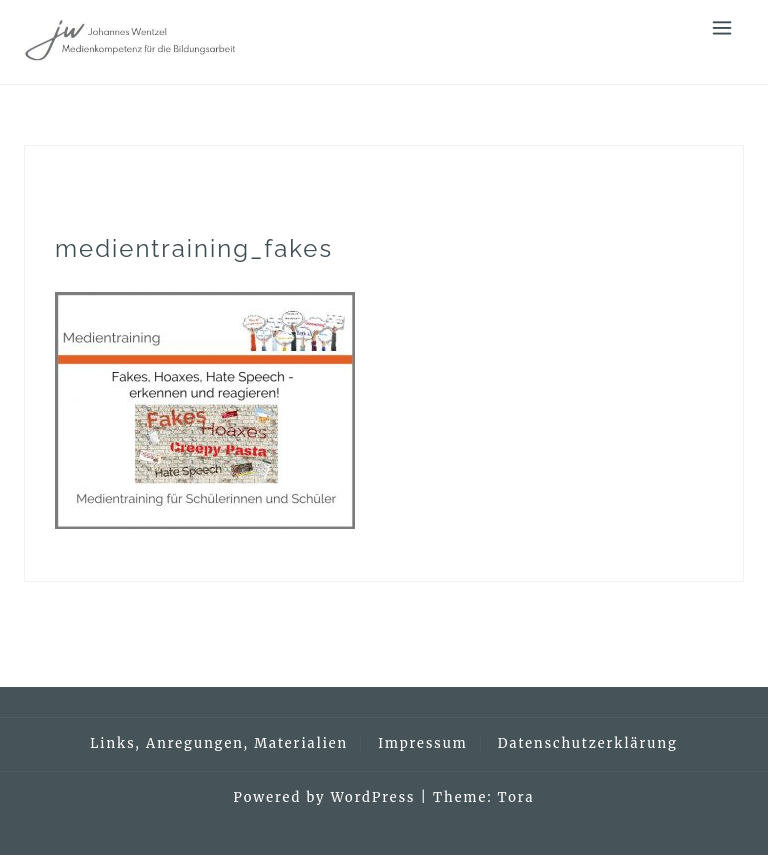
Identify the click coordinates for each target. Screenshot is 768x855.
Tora (516, 797)
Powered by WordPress (325, 797)
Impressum (422, 743)
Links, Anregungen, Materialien (219, 743)
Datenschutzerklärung (588, 743)
